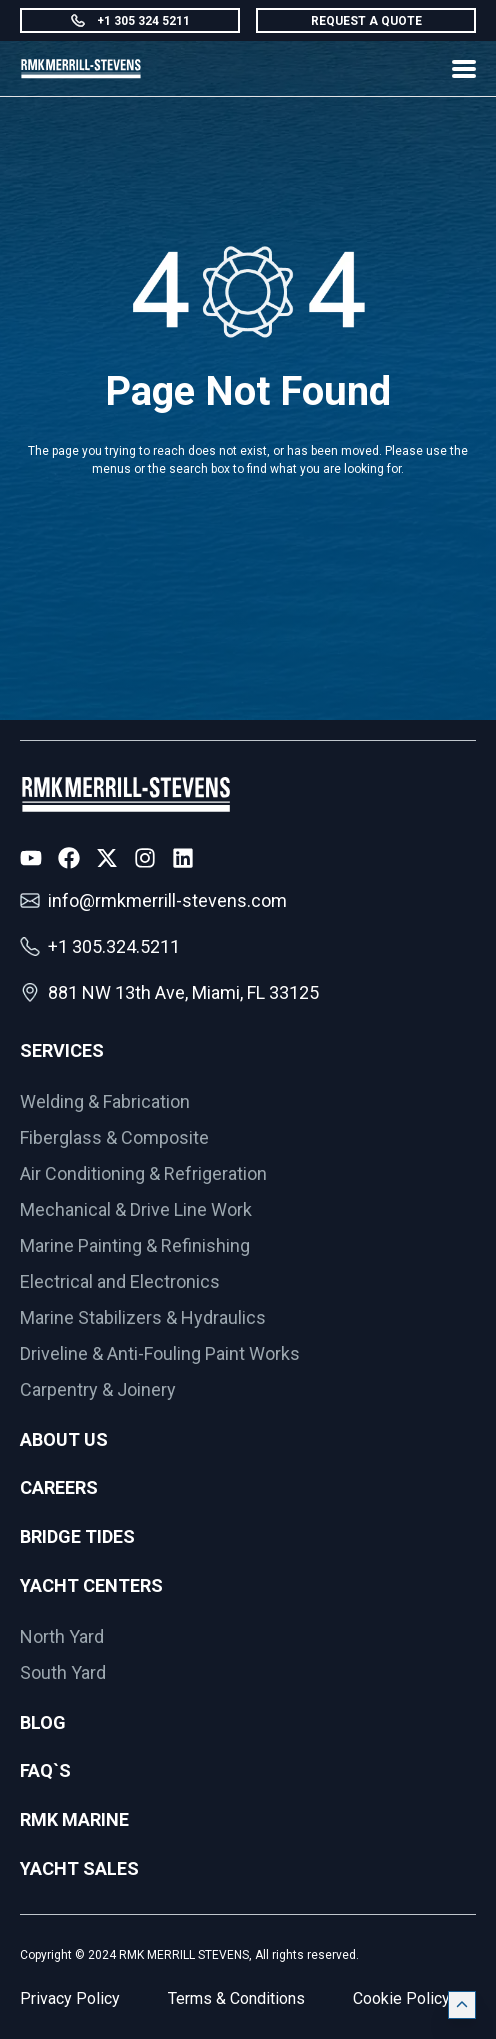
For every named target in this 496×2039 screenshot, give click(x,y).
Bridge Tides (77, 1536)
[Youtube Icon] (31, 858)
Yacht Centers (91, 1585)
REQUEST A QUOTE (366, 21)
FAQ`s (45, 1770)
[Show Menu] (464, 69)
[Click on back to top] (462, 2005)
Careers (59, 1487)
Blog (43, 1722)
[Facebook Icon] (69, 858)
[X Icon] (107, 858)
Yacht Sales (79, 1868)
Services (62, 1050)
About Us (64, 1439)
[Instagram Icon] (145, 858)
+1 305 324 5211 (130, 21)
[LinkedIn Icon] (183, 858)
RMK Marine (74, 1819)
